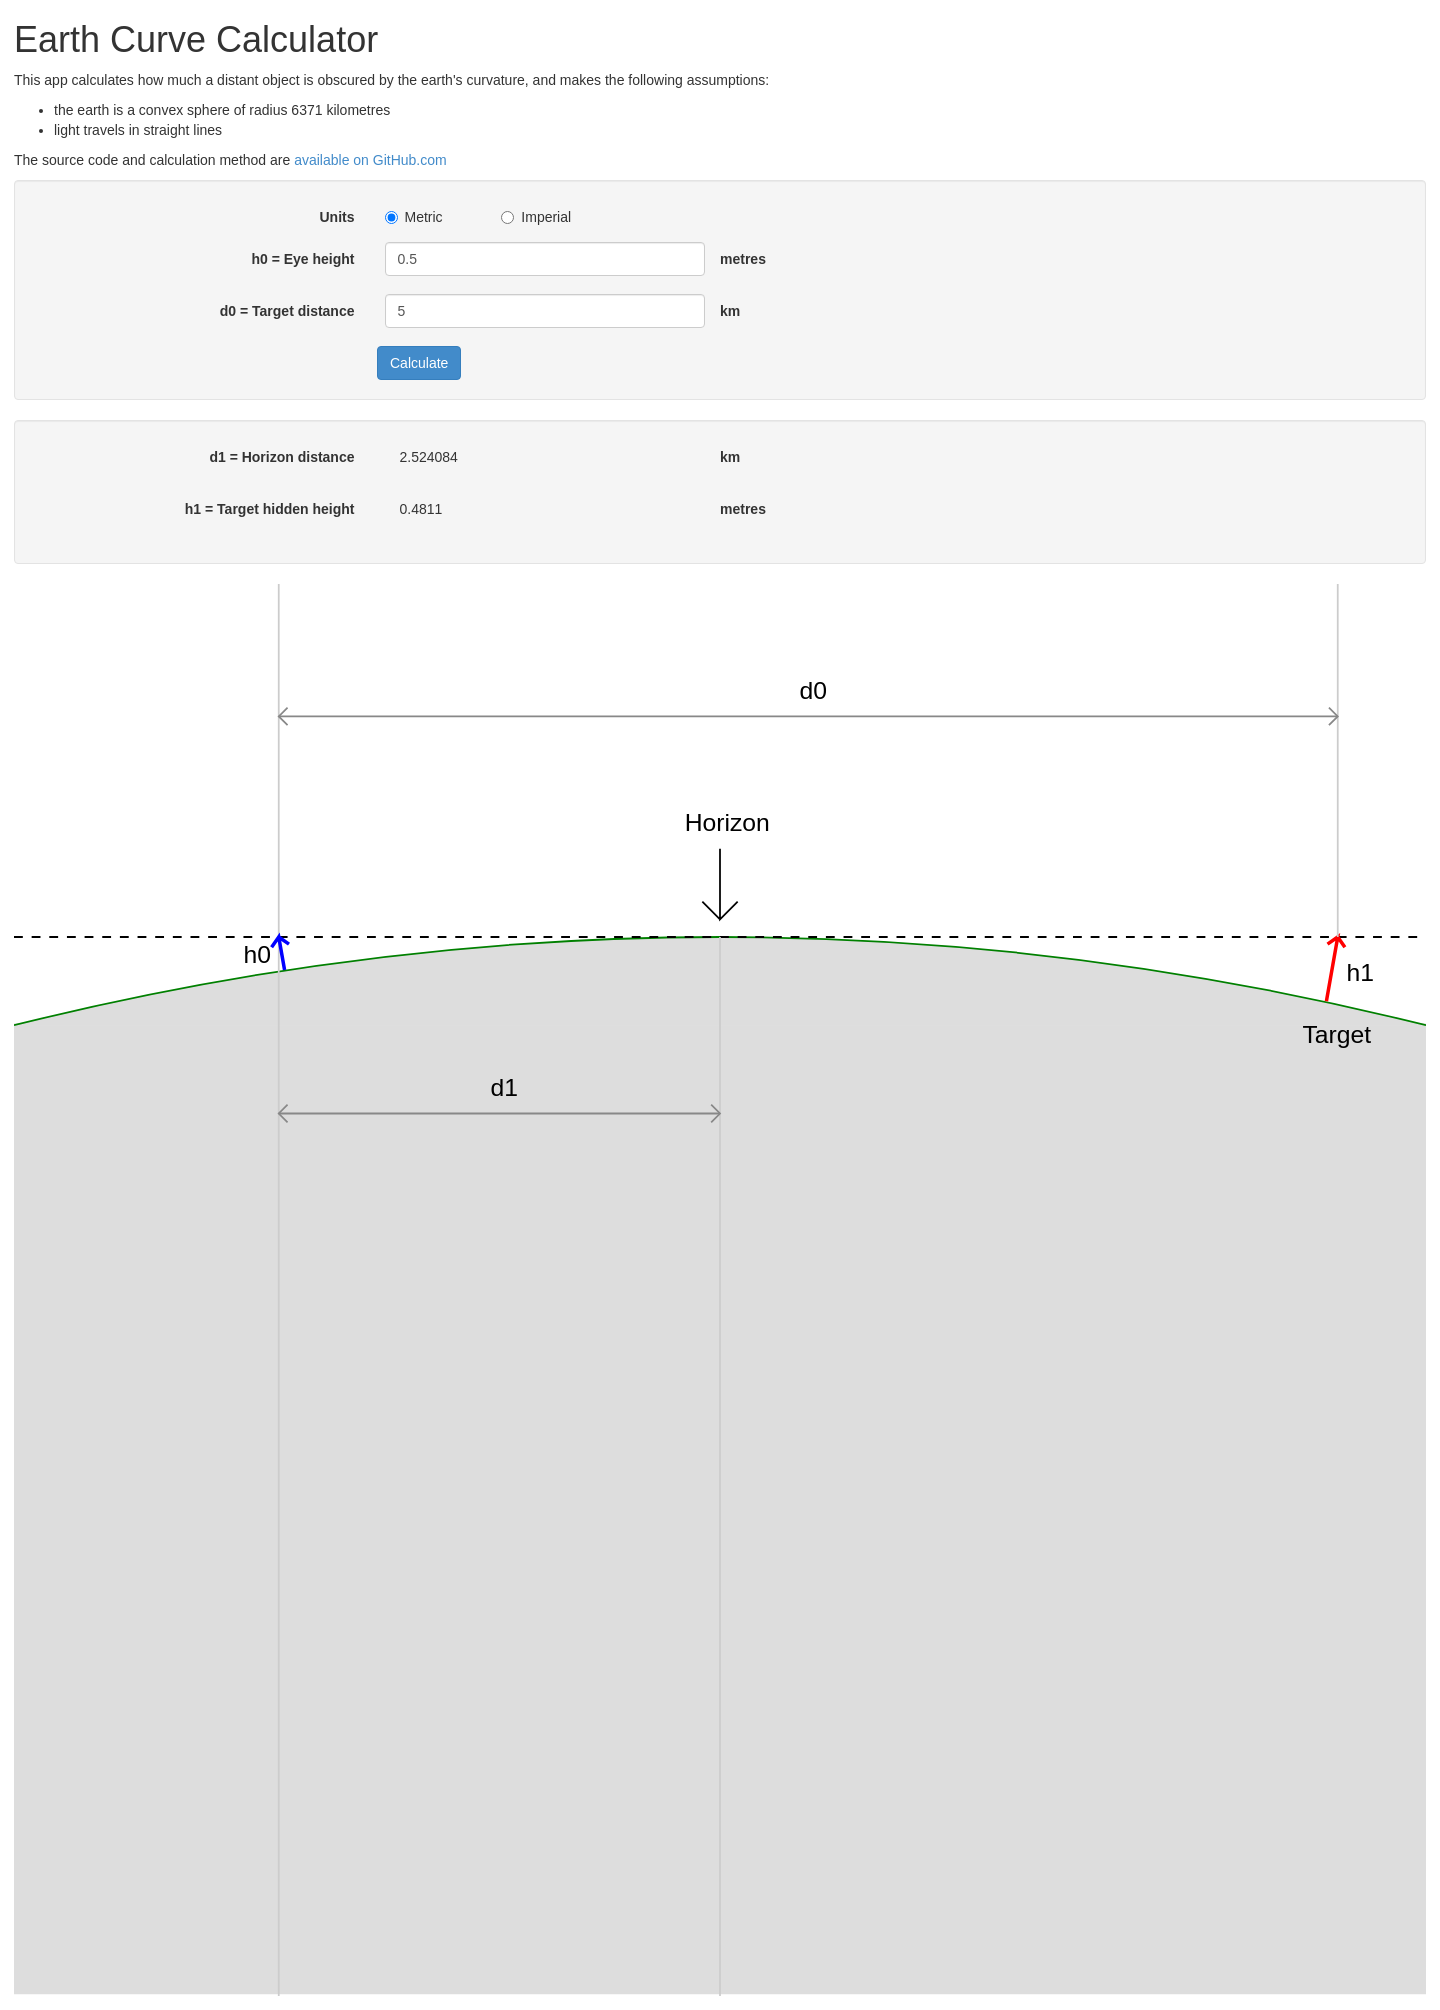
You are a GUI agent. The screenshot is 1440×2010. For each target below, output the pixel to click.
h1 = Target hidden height (270, 509)
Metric (414, 217)
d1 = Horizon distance (281, 457)
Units (337, 217)
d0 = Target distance (287, 311)
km (730, 311)
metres (743, 259)
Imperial (536, 217)
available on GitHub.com (370, 160)
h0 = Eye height (302, 259)
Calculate (419, 363)
